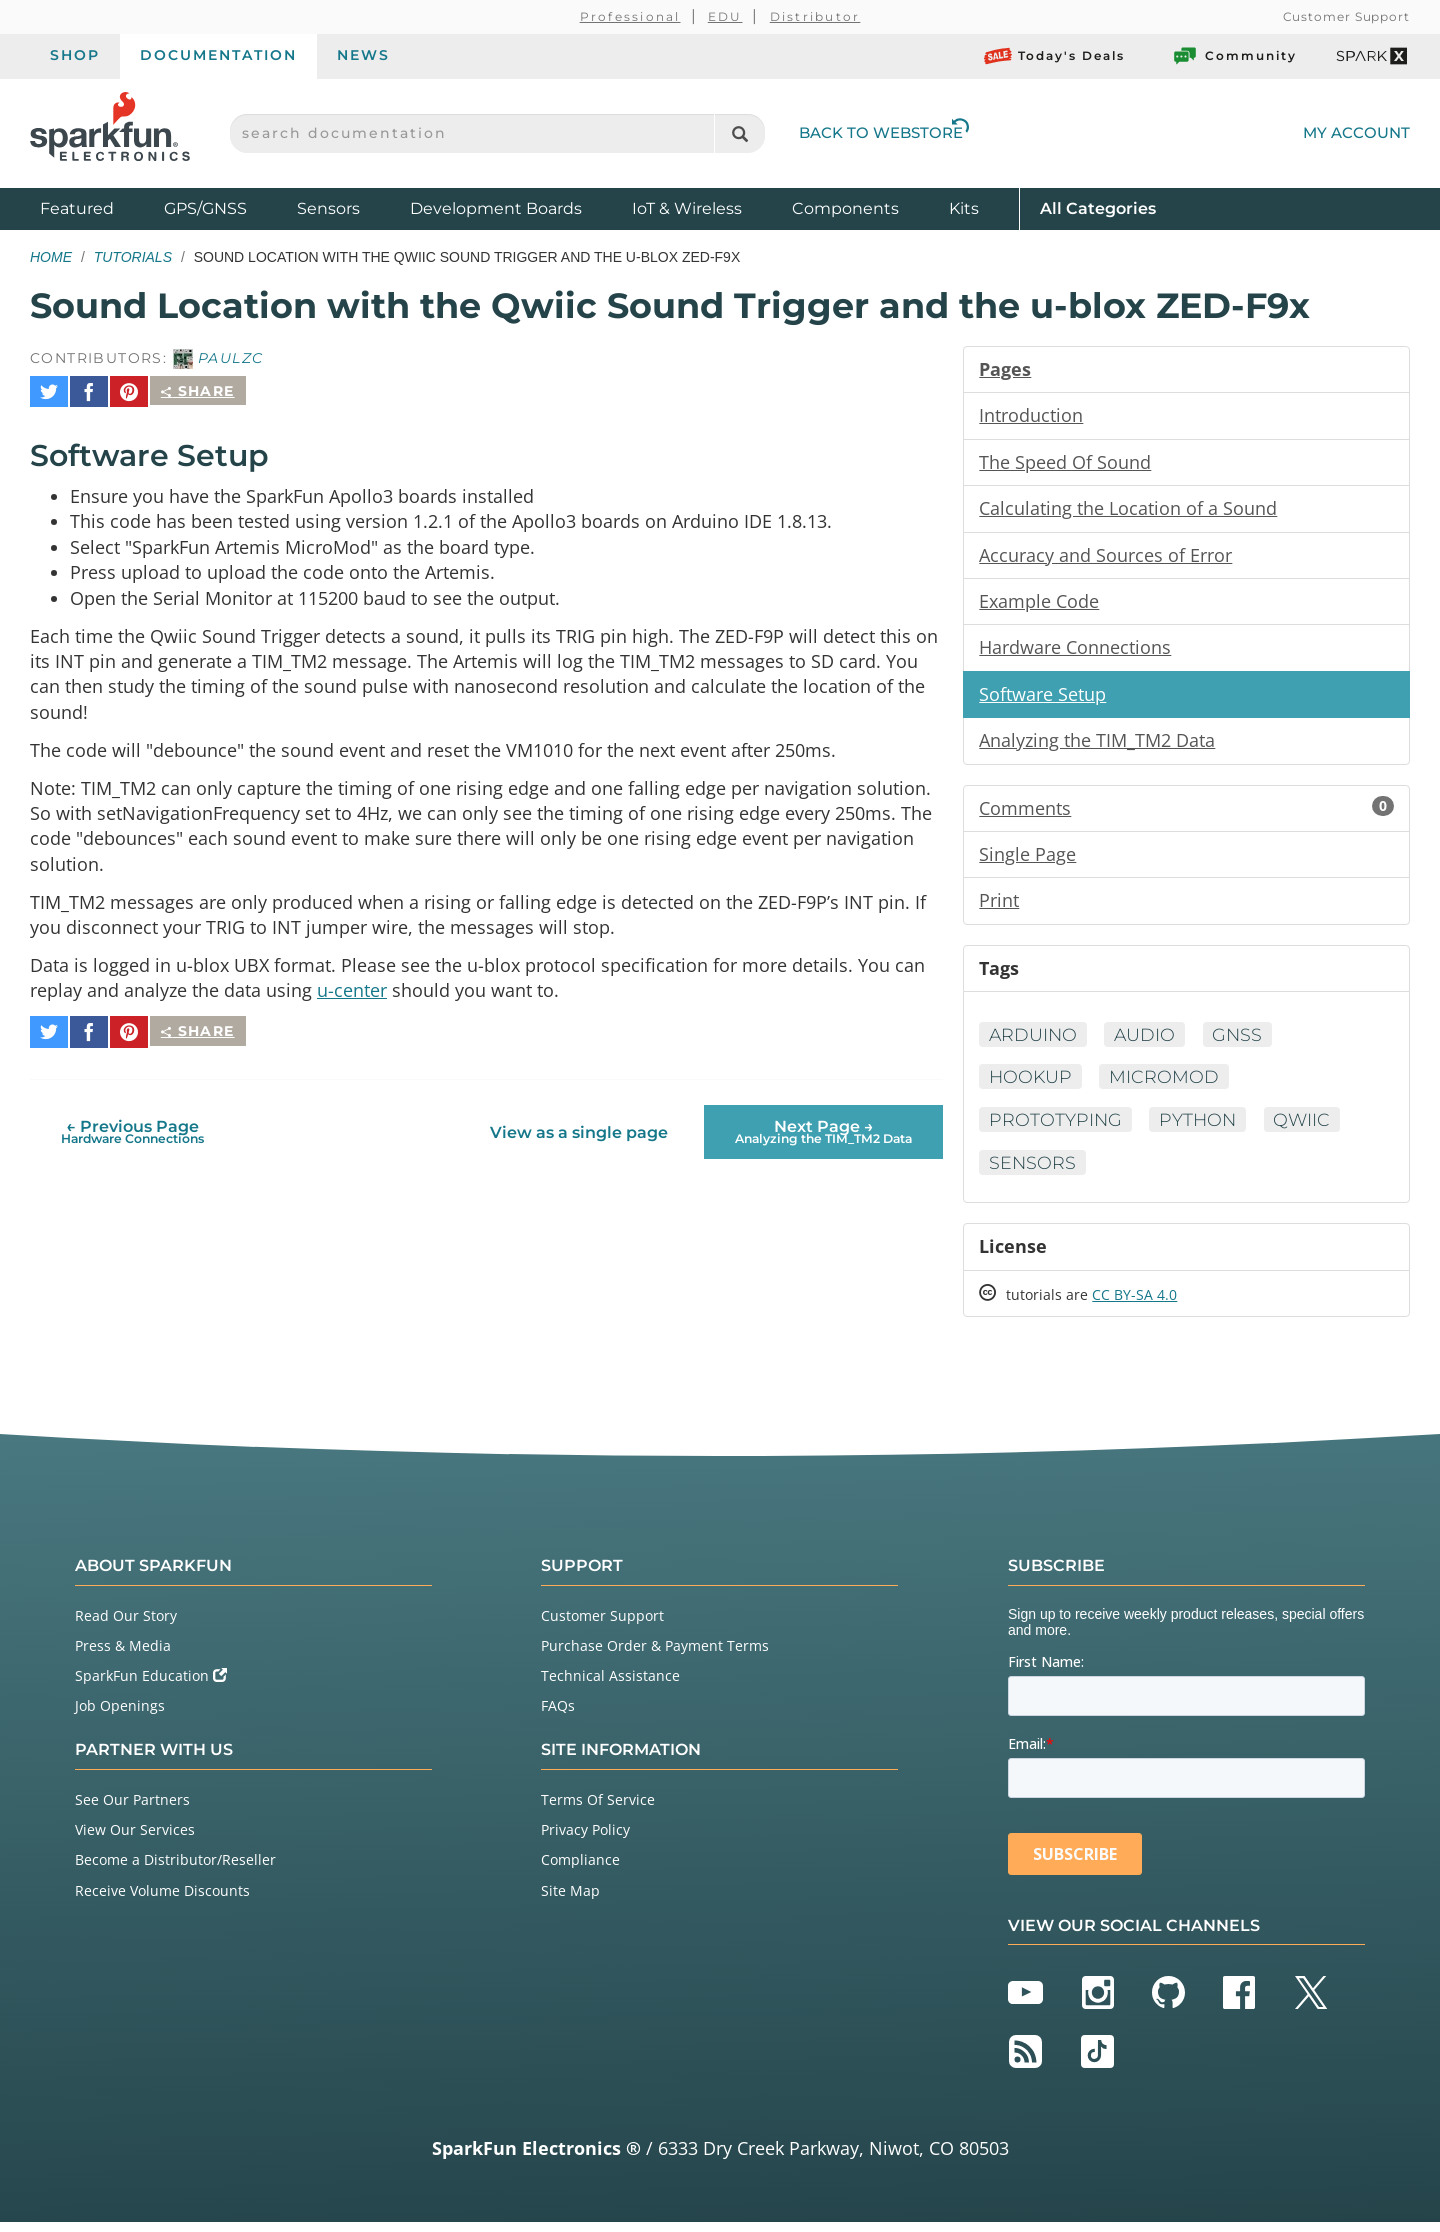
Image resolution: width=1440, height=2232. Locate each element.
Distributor (815, 16)
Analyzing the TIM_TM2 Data (1097, 745)
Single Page (1027, 860)
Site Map (570, 1900)
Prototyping (1056, 1128)
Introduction (1031, 416)
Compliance (580, 1870)
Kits (964, 208)
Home (51, 257)
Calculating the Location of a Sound (1128, 510)
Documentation (218, 55)
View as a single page (579, 1125)
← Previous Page (132, 1124)
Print (999, 907)
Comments (1186, 813)
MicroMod (1167, 1085)
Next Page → (823, 1124)
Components (845, 208)
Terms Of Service (598, 1810)
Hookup (1031, 1085)
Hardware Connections (1075, 651)
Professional (630, 16)
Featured (97, 207)
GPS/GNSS (205, 208)
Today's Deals (1054, 56)
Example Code (1039, 604)
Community (1234, 56)
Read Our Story (126, 1625)
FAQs (558, 1716)
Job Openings (120, 1716)
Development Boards (496, 208)
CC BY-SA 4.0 (1134, 1304)
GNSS (1242, 1042)
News (363, 55)
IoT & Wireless (687, 208)
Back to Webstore (884, 132)
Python (1200, 1128)
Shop (75, 55)
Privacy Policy (585, 1840)
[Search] (739, 133)
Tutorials (133, 257)
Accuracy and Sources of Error (1105, 557)
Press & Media (123, 1655)
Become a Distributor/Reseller (175, 1870)
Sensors (328, 208)
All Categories (1098, 207)
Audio (1148, 1042)
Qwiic (1307, 1128)
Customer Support (1346, 16)
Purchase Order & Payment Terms (655, 1655)
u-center (352, 992)
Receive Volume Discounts (162, 1900)
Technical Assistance (610, 1686)
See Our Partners (132, 1810)
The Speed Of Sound (1065, 463)
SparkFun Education (151, 1686)
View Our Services (135, 1840)
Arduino (1034, 1042)
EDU (725, 16)
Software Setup (1042, 698)
